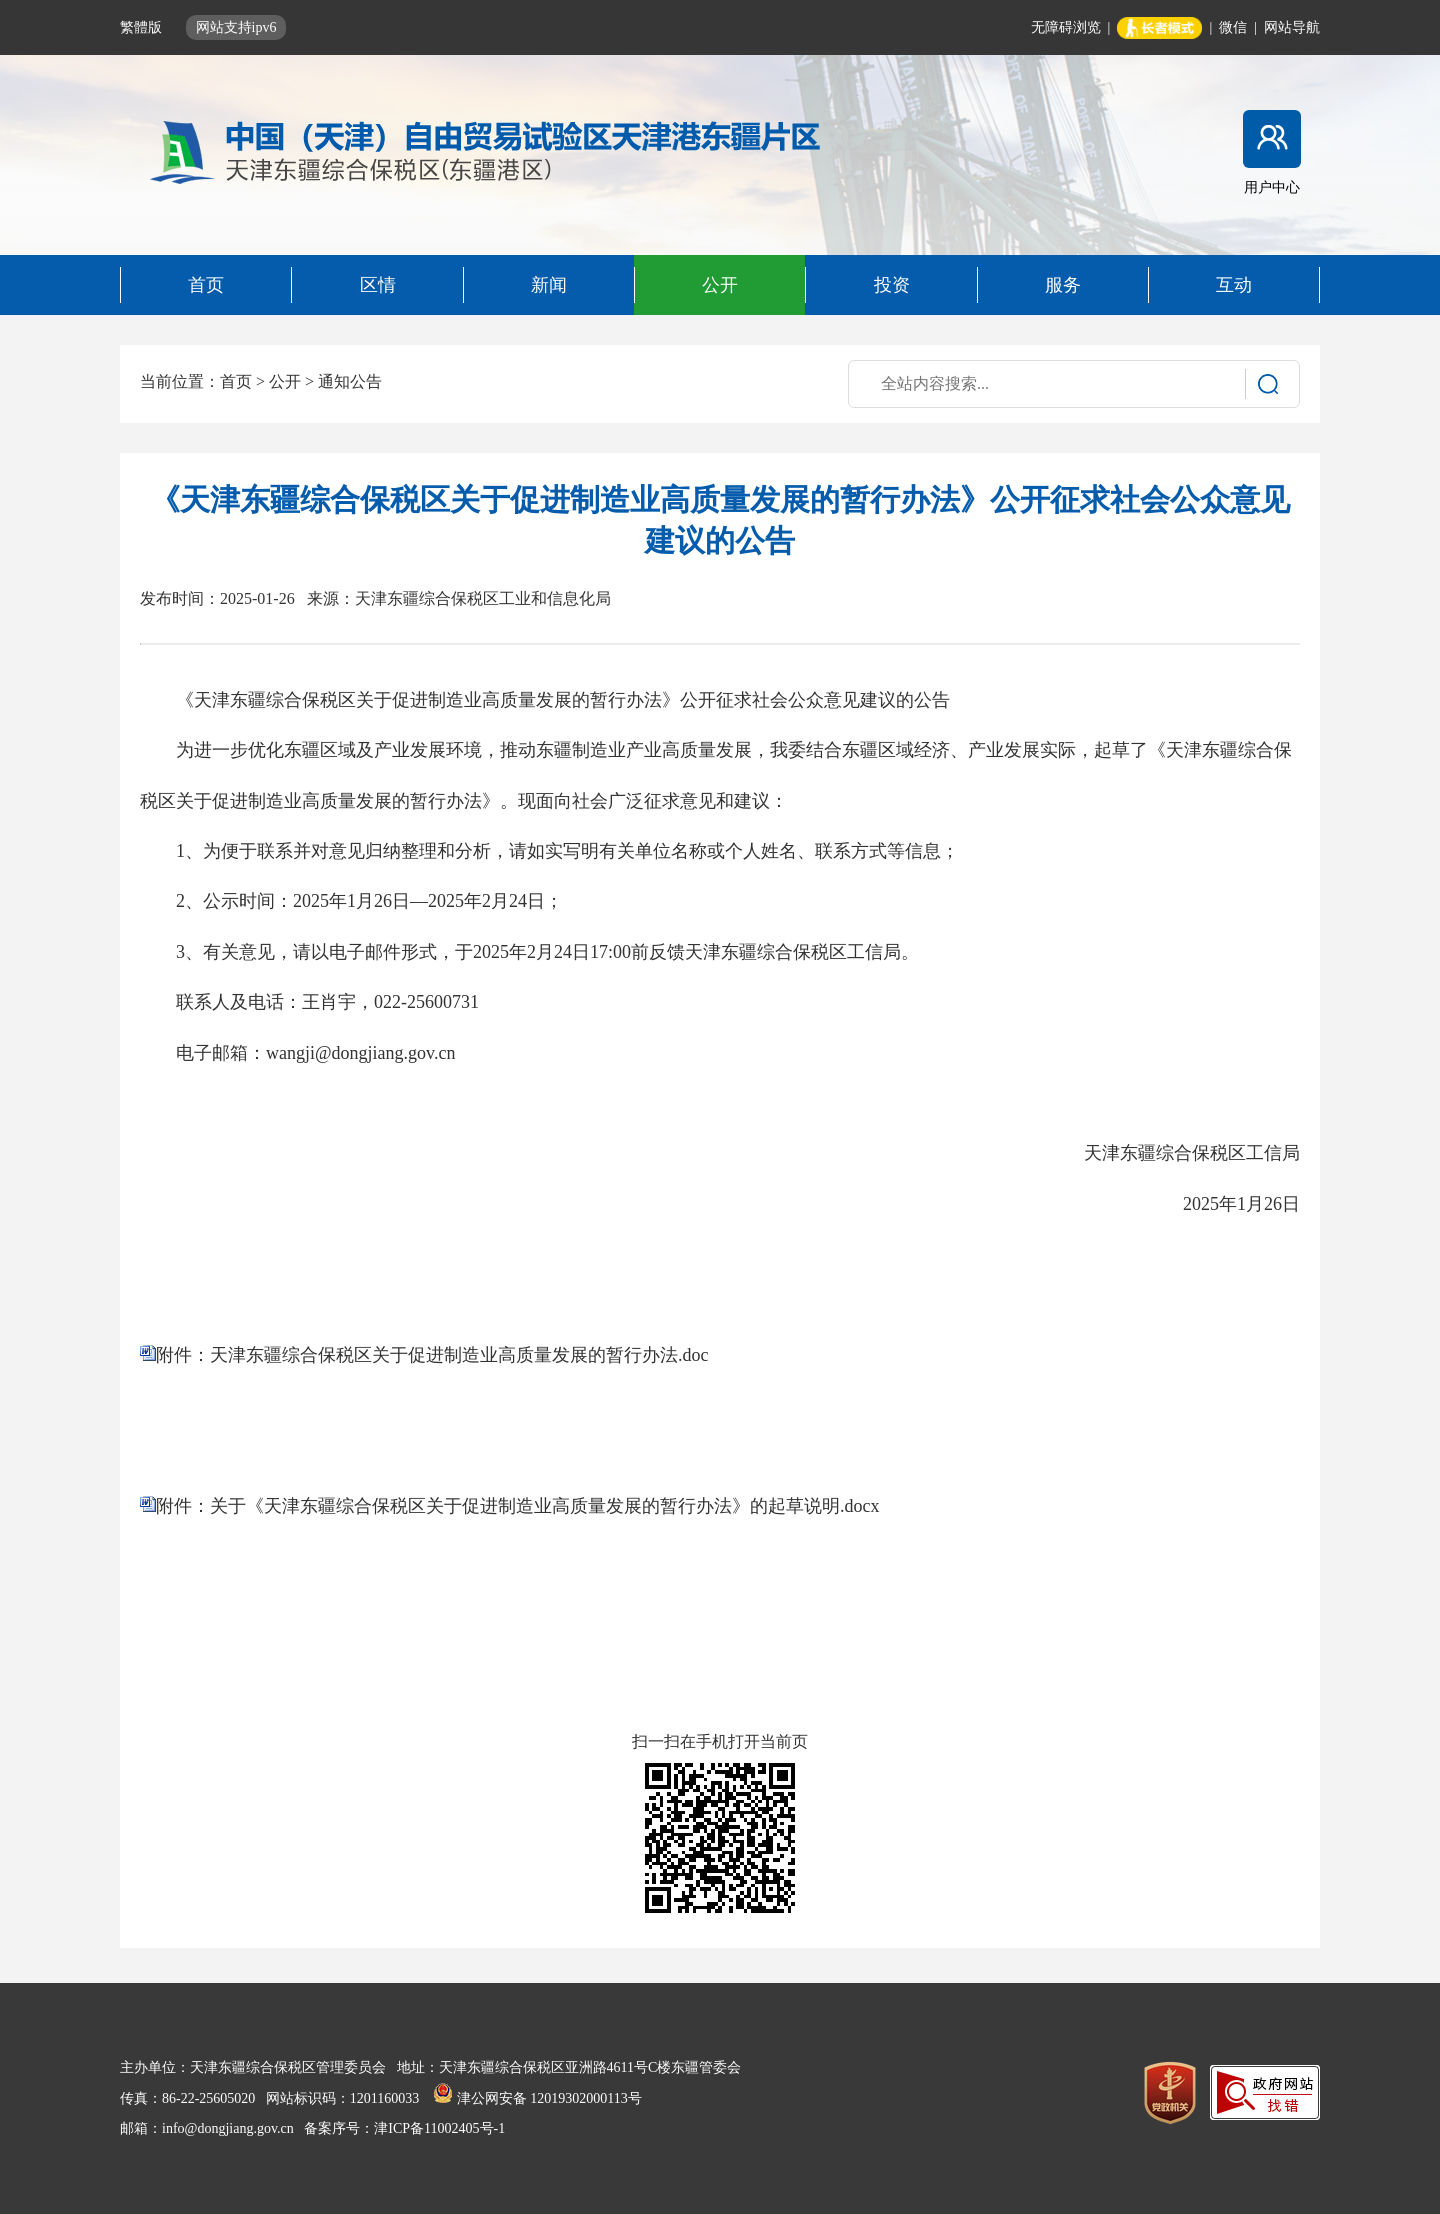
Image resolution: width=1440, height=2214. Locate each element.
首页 (236, 381)
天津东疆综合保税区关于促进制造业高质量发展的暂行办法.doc (459, 1355)
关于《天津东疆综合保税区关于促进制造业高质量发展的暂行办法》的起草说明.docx (545, 1506)
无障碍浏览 (1066, 27)
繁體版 (143, 27)
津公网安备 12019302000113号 (537, 2098)
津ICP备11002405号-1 (439, 2128)
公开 (285, 381)
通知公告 (350, 381)
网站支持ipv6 (236, 27)
